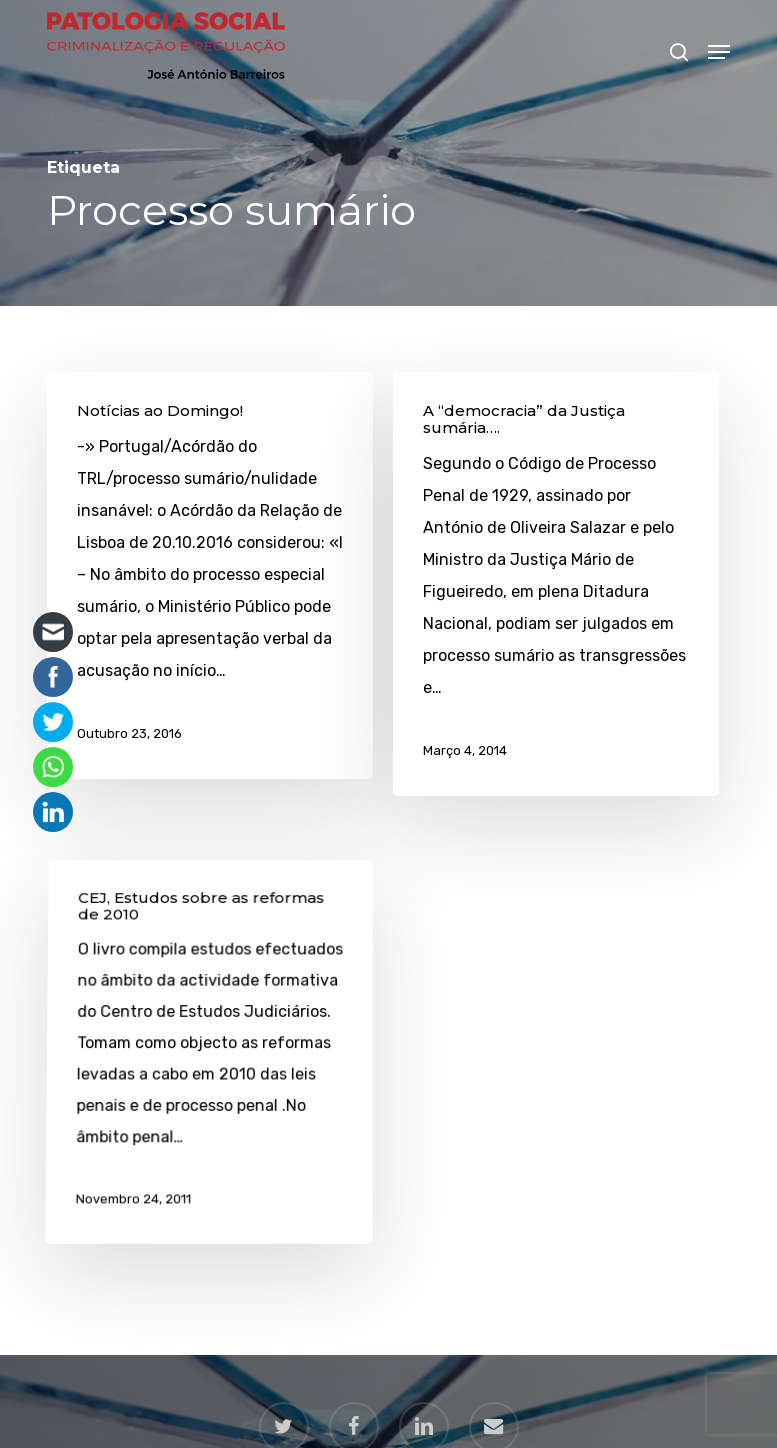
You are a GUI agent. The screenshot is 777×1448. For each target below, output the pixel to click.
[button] (719, 52)
